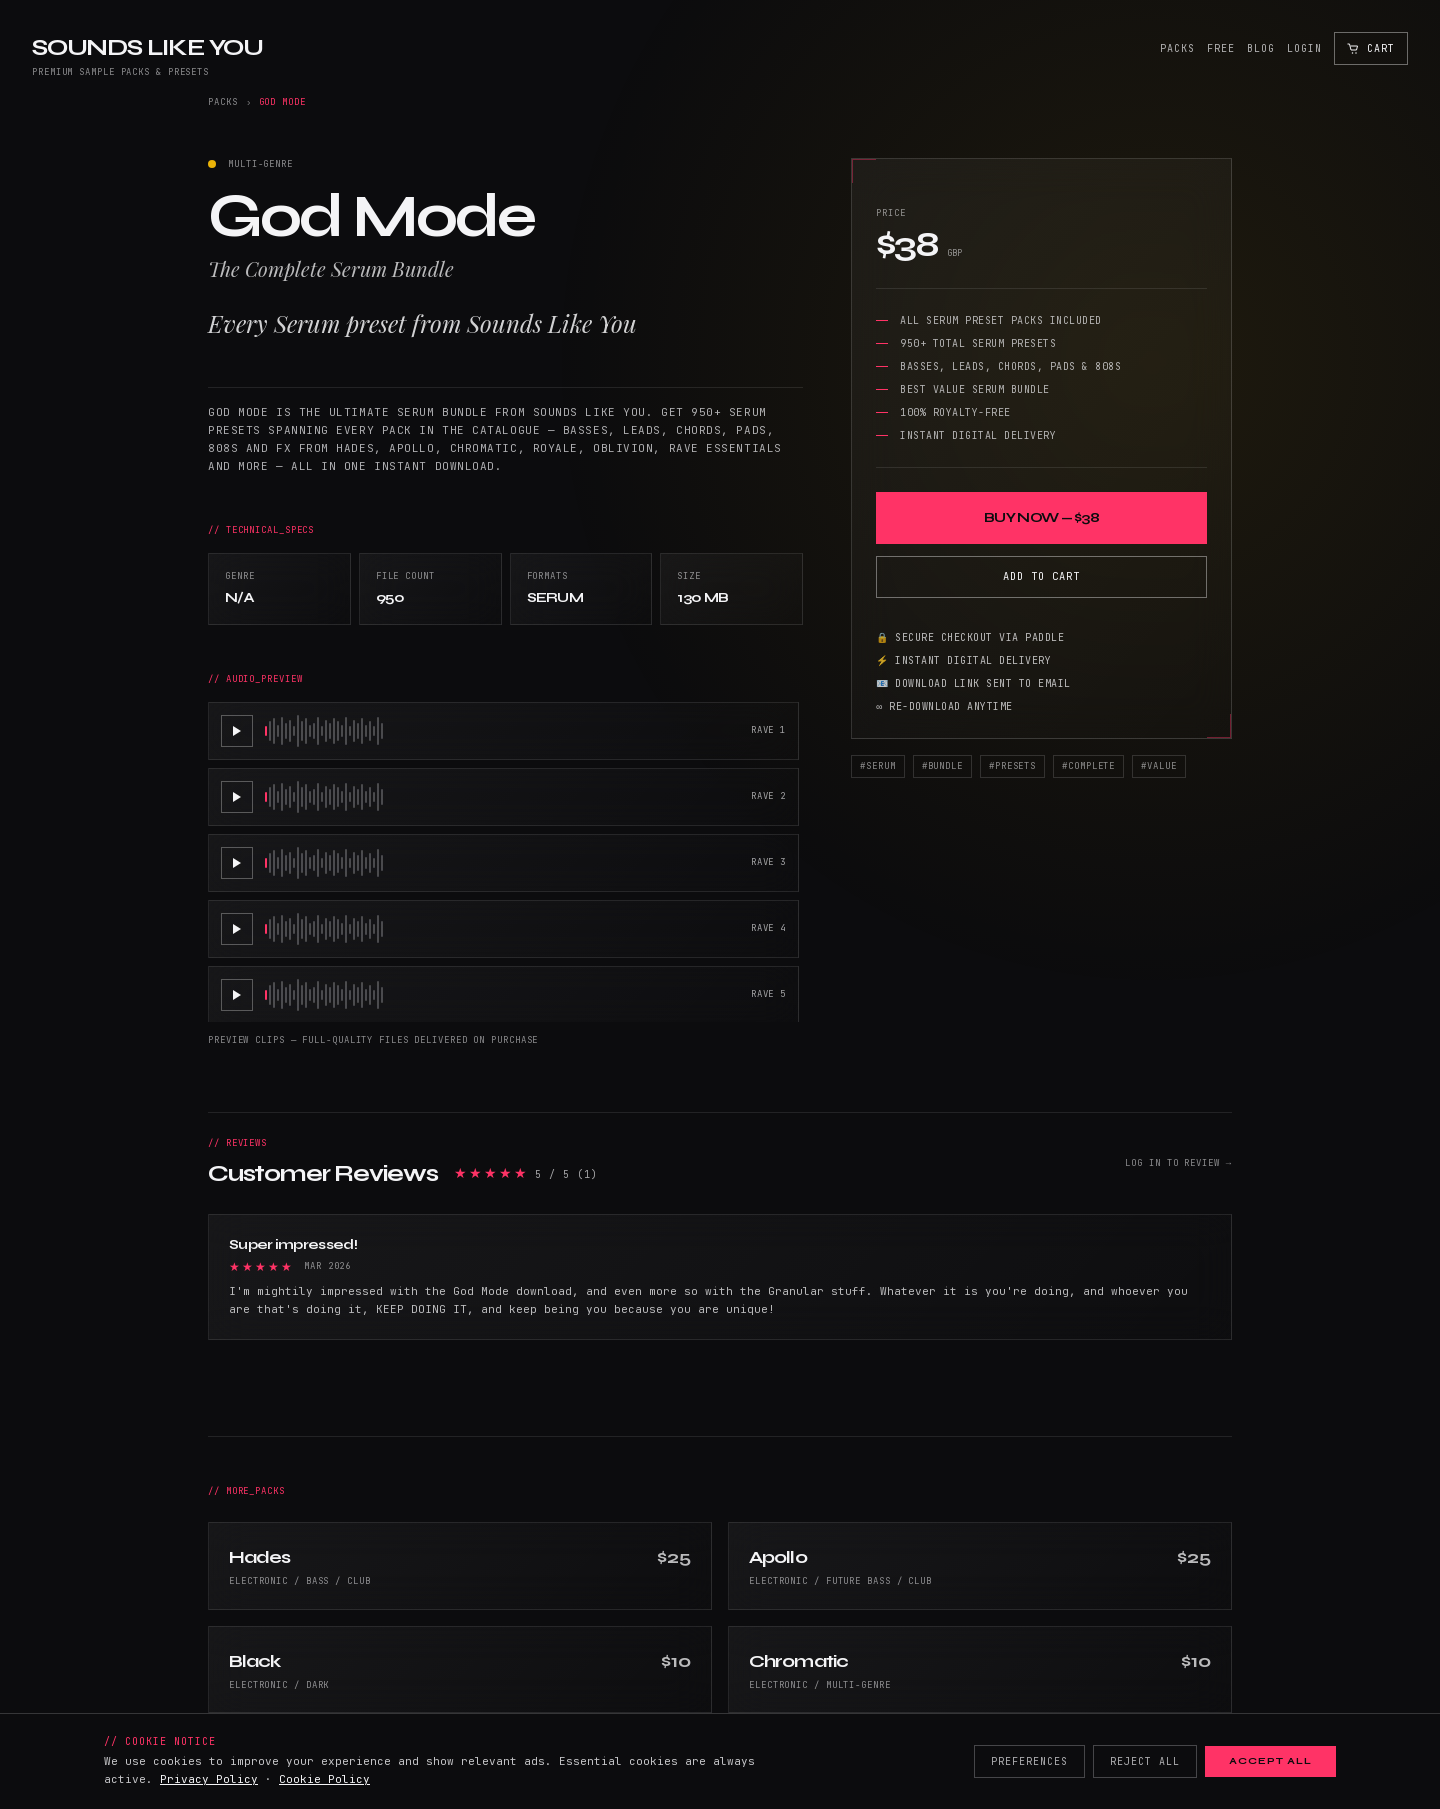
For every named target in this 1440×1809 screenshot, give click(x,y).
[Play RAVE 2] (237, 797)
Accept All (1270, 1761)
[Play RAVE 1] (237, 731)
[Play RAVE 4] (237, 929)
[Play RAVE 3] (237, 863)
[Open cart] (1371, 48)
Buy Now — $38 (1041, 517)
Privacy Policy (209, 1779)
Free (1221, 48)
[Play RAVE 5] (237, 995)
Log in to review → (1178, 1163)
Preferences (1029, 1761)
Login (1304, 48)
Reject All (1145, 1761)
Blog (1261, 48)
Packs (1177, 48)
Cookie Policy (324, 1779)
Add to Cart (1041, 576)
